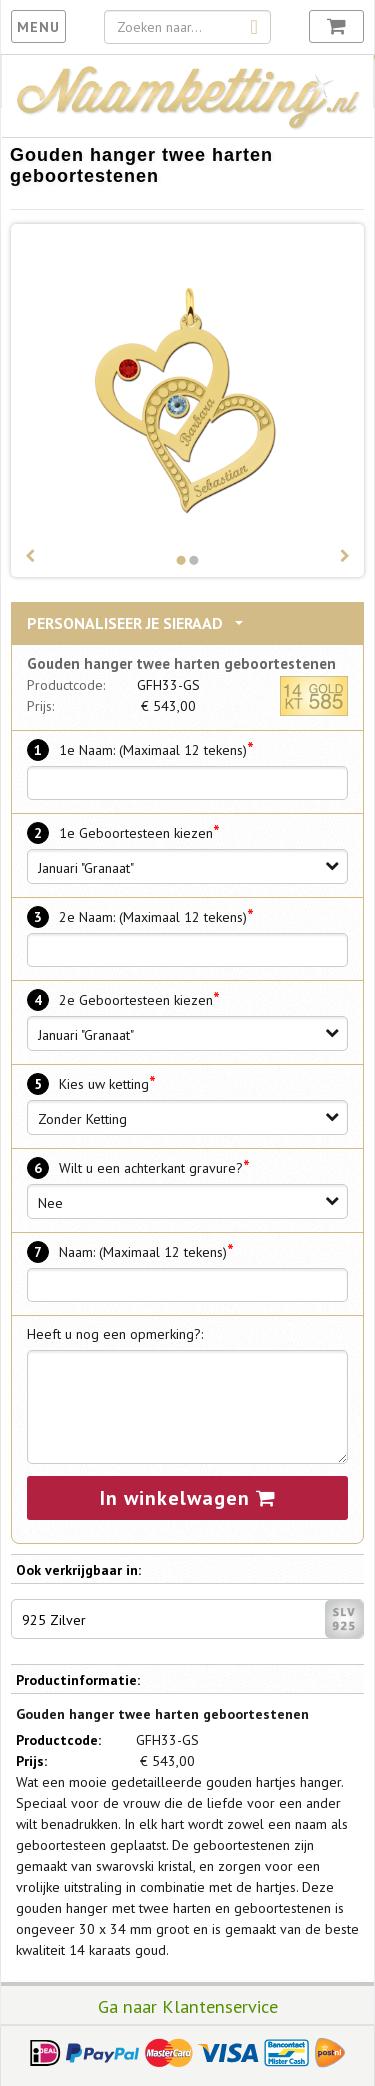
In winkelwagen (188, 1498)
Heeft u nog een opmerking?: (115, 1334)
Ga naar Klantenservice (188, 2006)
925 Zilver (192, 1619)
